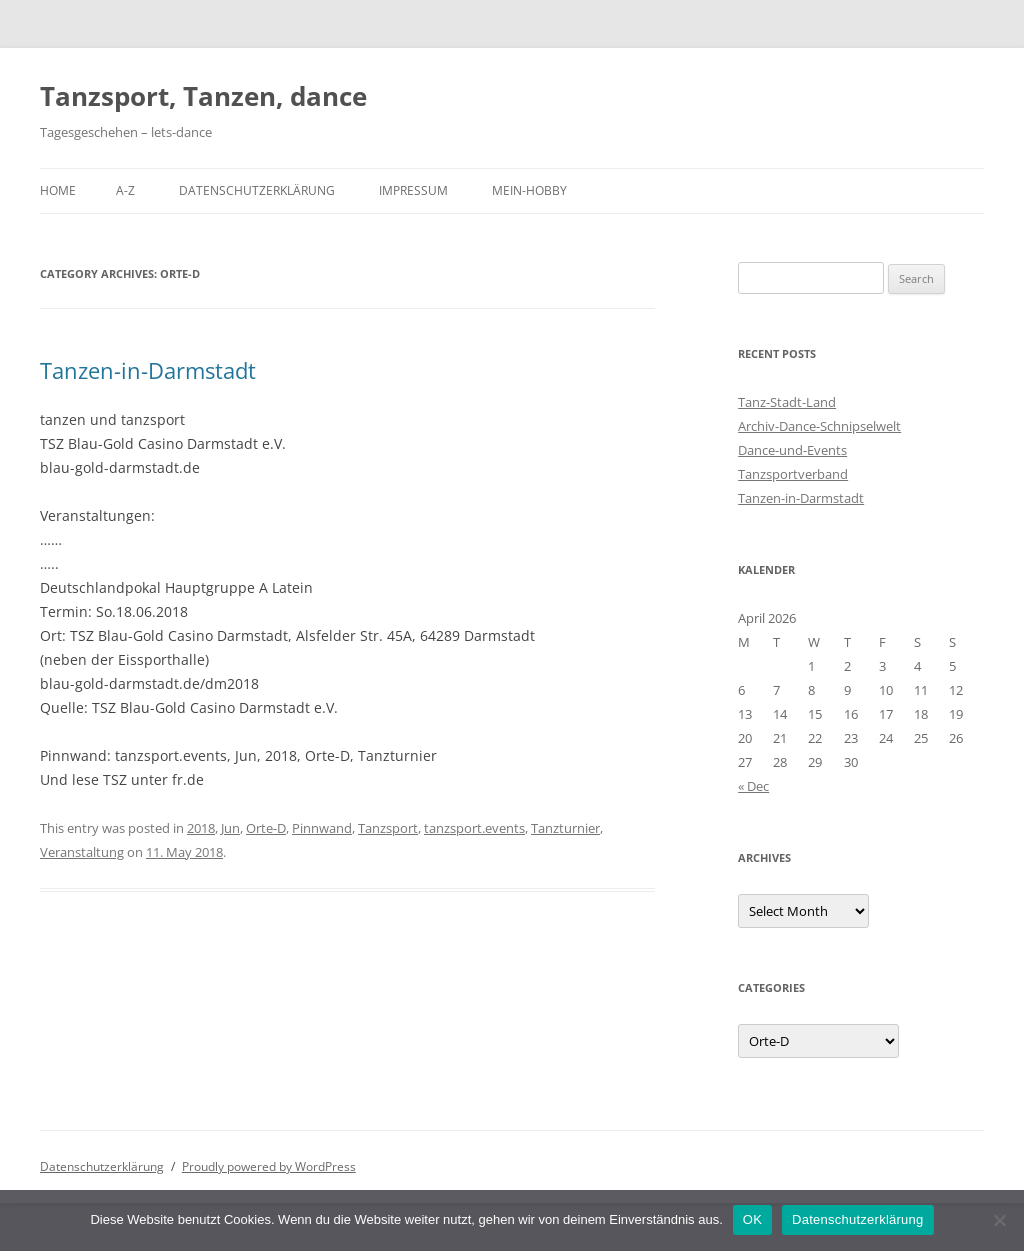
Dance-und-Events (792, 450)
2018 (201, 828)
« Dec (753, 786)
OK (752, 1219)
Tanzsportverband (793, 474)
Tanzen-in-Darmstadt (148, 370)
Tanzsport (388, 828)
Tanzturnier (565, 828)
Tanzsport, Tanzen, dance (203, 96)
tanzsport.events (474, 828)
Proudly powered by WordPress (269, 1166)
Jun (230, 828)
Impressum (413, 190)
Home (58, 190)
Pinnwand (322, 828)
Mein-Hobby (529, 190)
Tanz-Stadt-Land (787, 402)
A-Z (125, 190)
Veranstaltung (82, 852)
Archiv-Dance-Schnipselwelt (819, 426)
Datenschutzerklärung (257, 190)
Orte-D (266, 828)
